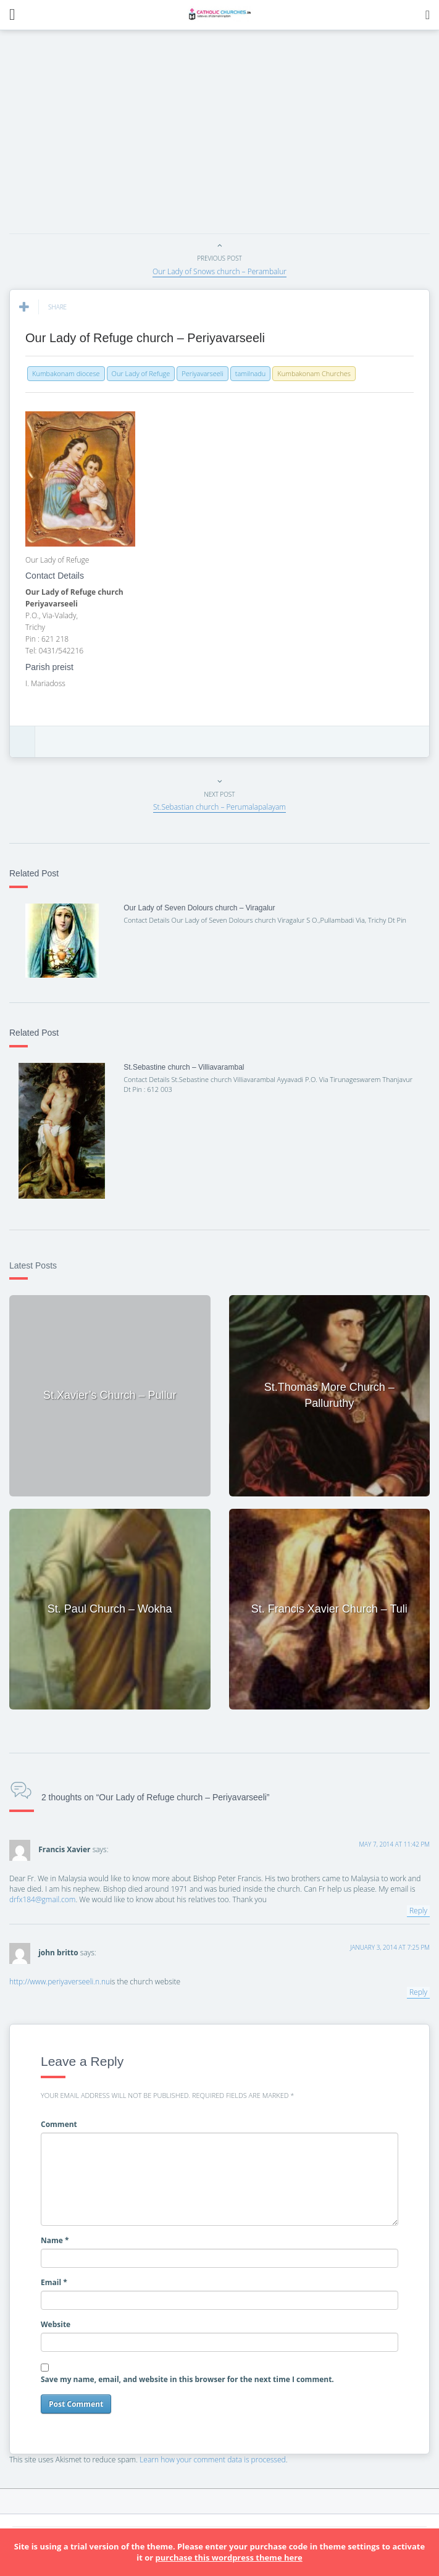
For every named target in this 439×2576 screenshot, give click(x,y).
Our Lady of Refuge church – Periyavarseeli (145, 338)
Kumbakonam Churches (314, 373)
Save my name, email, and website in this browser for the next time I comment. (187, 2379)
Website (55, 2324)
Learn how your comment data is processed (213, 2459)
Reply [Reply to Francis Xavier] (418, 1910)
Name (55, 2240)
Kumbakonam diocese (66, 373)
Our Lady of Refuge (141, 373)
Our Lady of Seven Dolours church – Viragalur (199, 908)
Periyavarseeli (202, 373)
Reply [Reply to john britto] (418, 1992)
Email (54, 2282)
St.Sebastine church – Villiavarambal (183, 1067)
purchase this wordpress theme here (229, 2557)
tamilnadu (250, 373)
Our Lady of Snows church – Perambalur (219, 271)
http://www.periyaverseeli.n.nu (59, 1981)
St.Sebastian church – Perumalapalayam (219, 807)
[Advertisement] (224, 135)
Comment (59, 2124)
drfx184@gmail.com (42, 1899)
